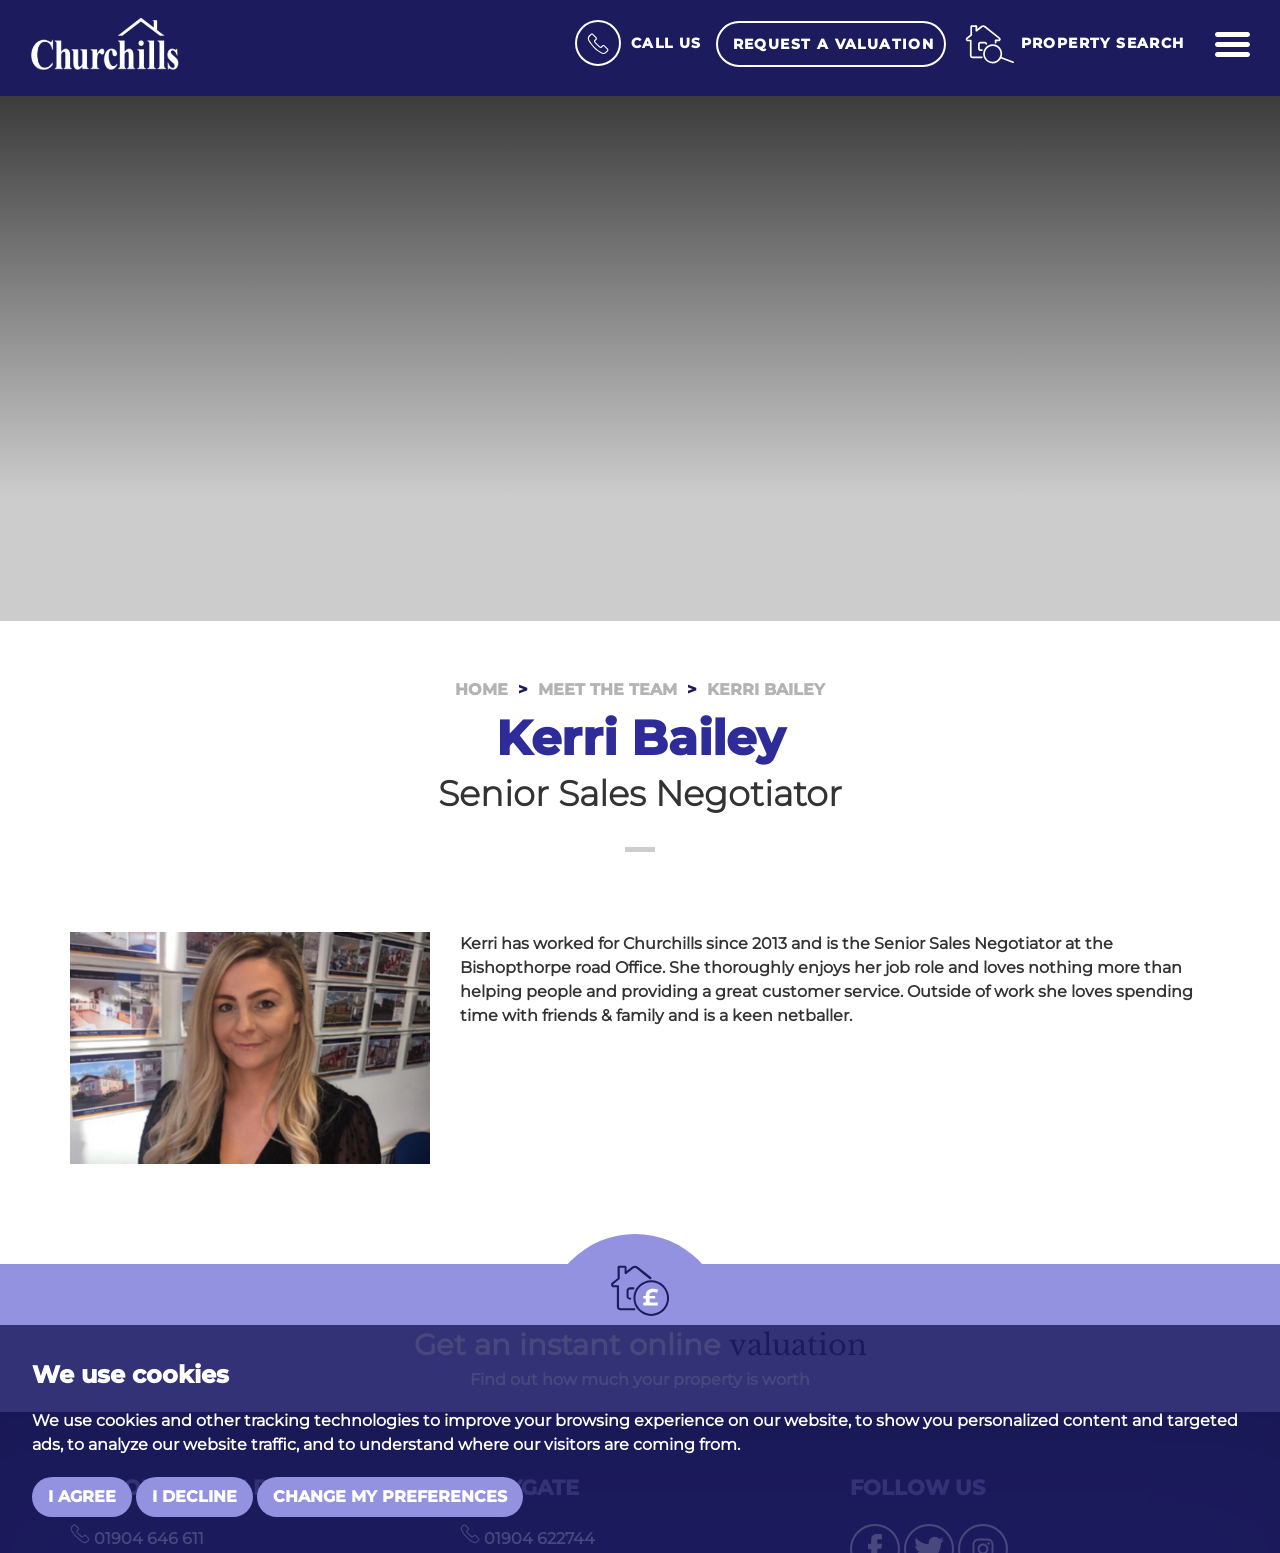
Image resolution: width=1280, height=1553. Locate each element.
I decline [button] (194, 1496)
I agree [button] (82, 1496)
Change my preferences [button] (390, 1496)
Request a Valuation (834, 44)
